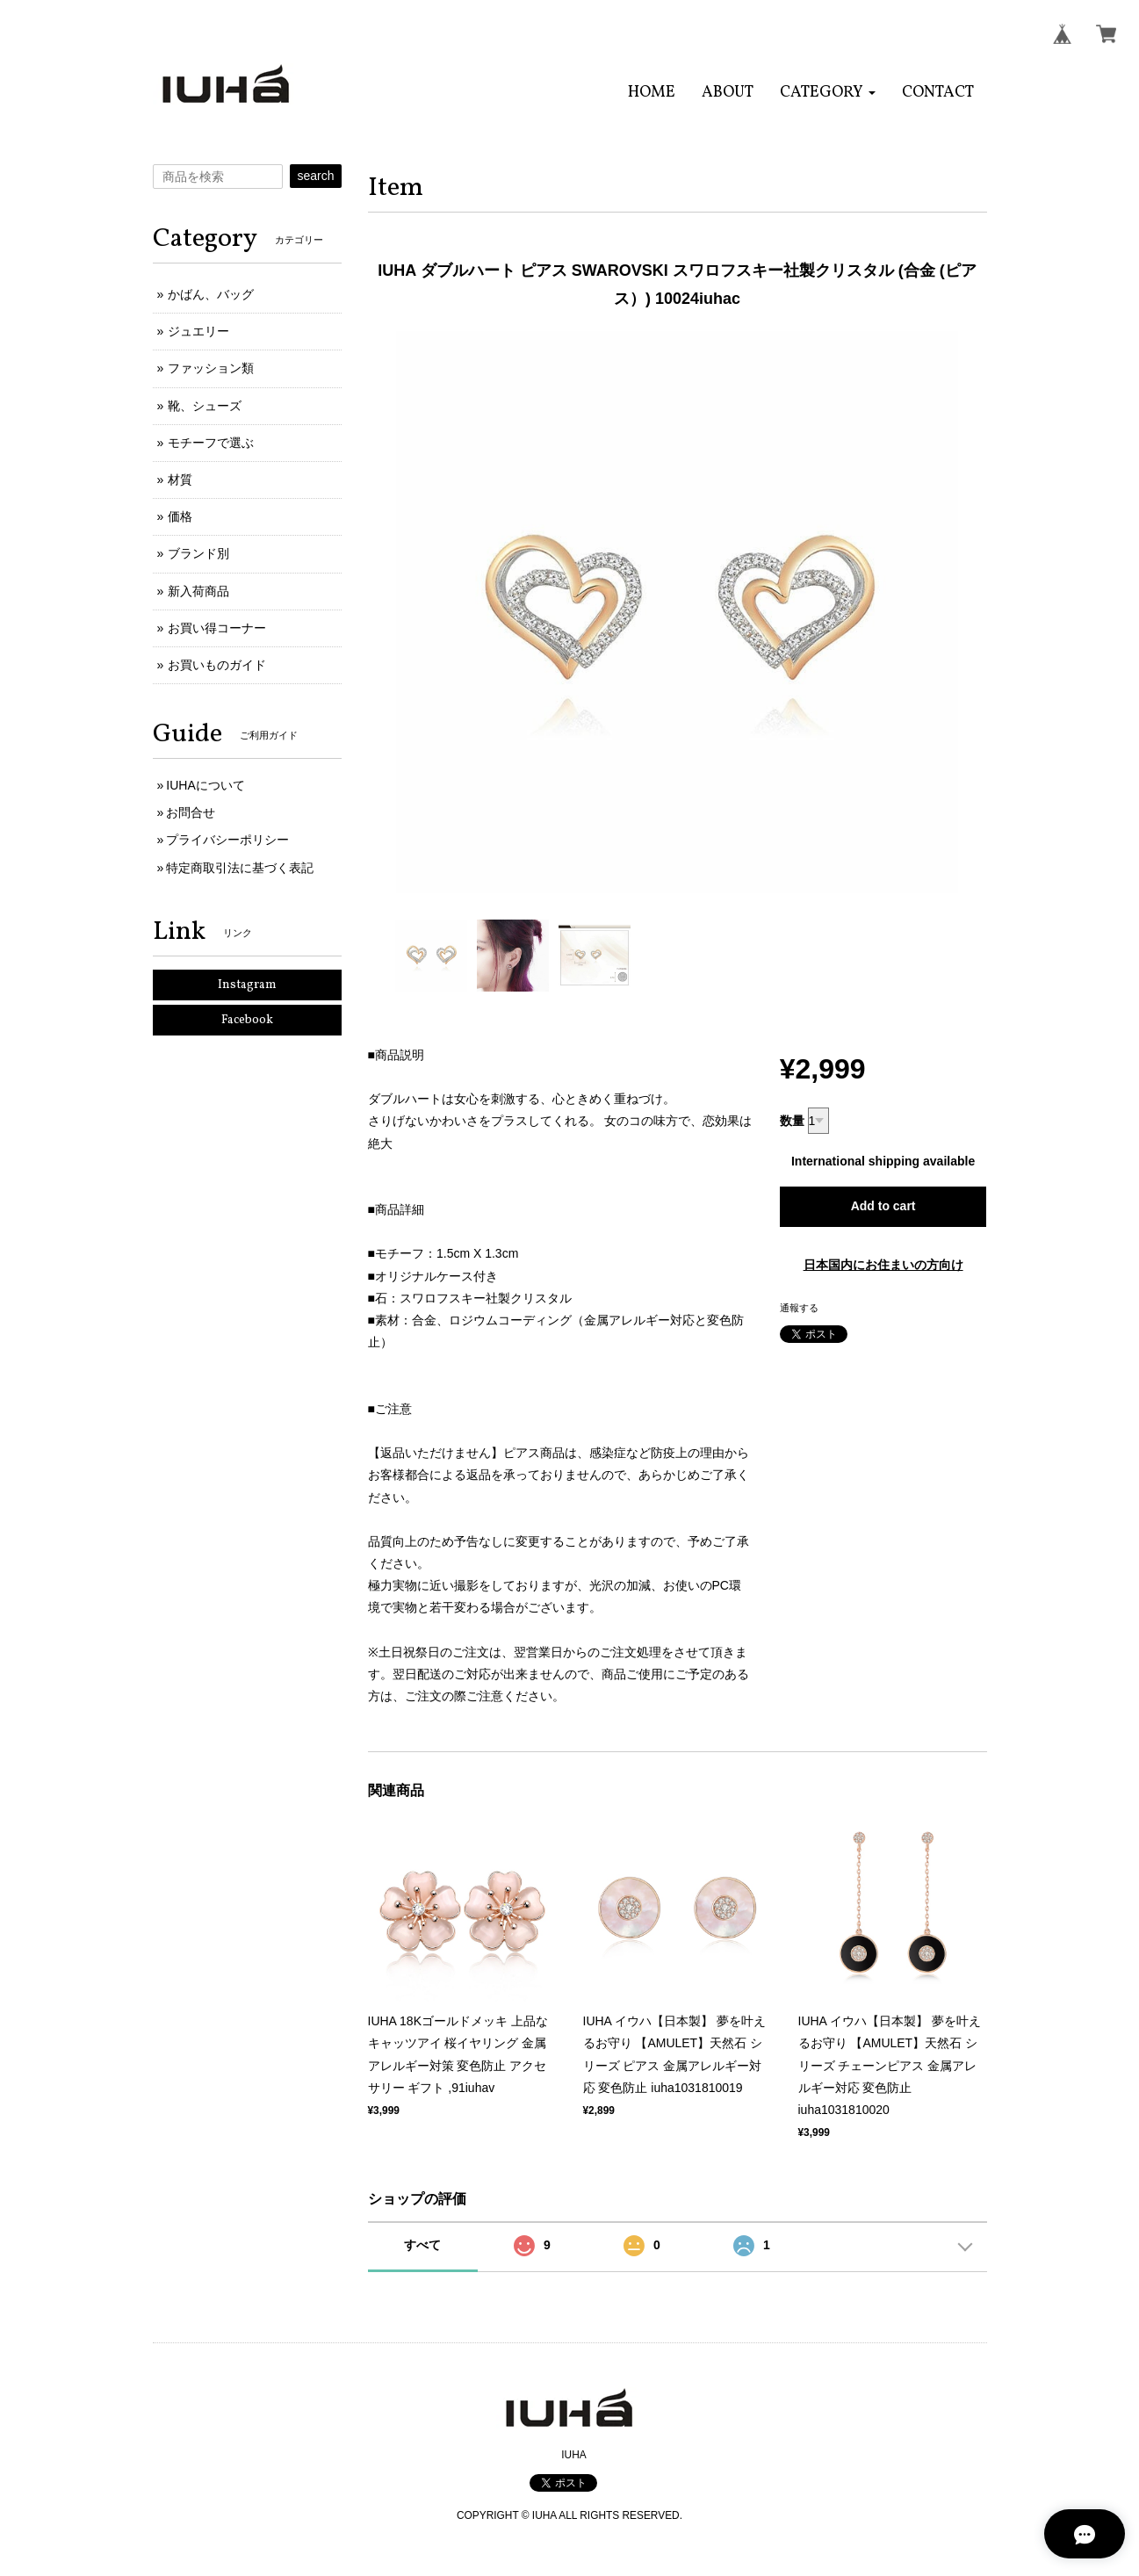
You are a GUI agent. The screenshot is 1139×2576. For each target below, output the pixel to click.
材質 (180, 480)
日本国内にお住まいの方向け (883, 1265)
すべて (422, 2245)
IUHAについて (205, 785)
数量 (792, 1121)
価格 (180, 516)
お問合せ (190, 812)
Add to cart (883, 1206)
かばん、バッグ (211, 294)
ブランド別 (198, 553)
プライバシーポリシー (227, 840)
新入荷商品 (198, 591)
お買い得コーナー (217, 628)
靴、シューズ (204, 406)
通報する (799, 1307)
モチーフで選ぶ (211, 443)
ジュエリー (198, 331)
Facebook (247, 1020)
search (315, 176)
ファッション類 (211, 368)
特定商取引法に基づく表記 (240, 868)
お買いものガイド (217, 665)
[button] (828, 92)
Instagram (247, 985)
